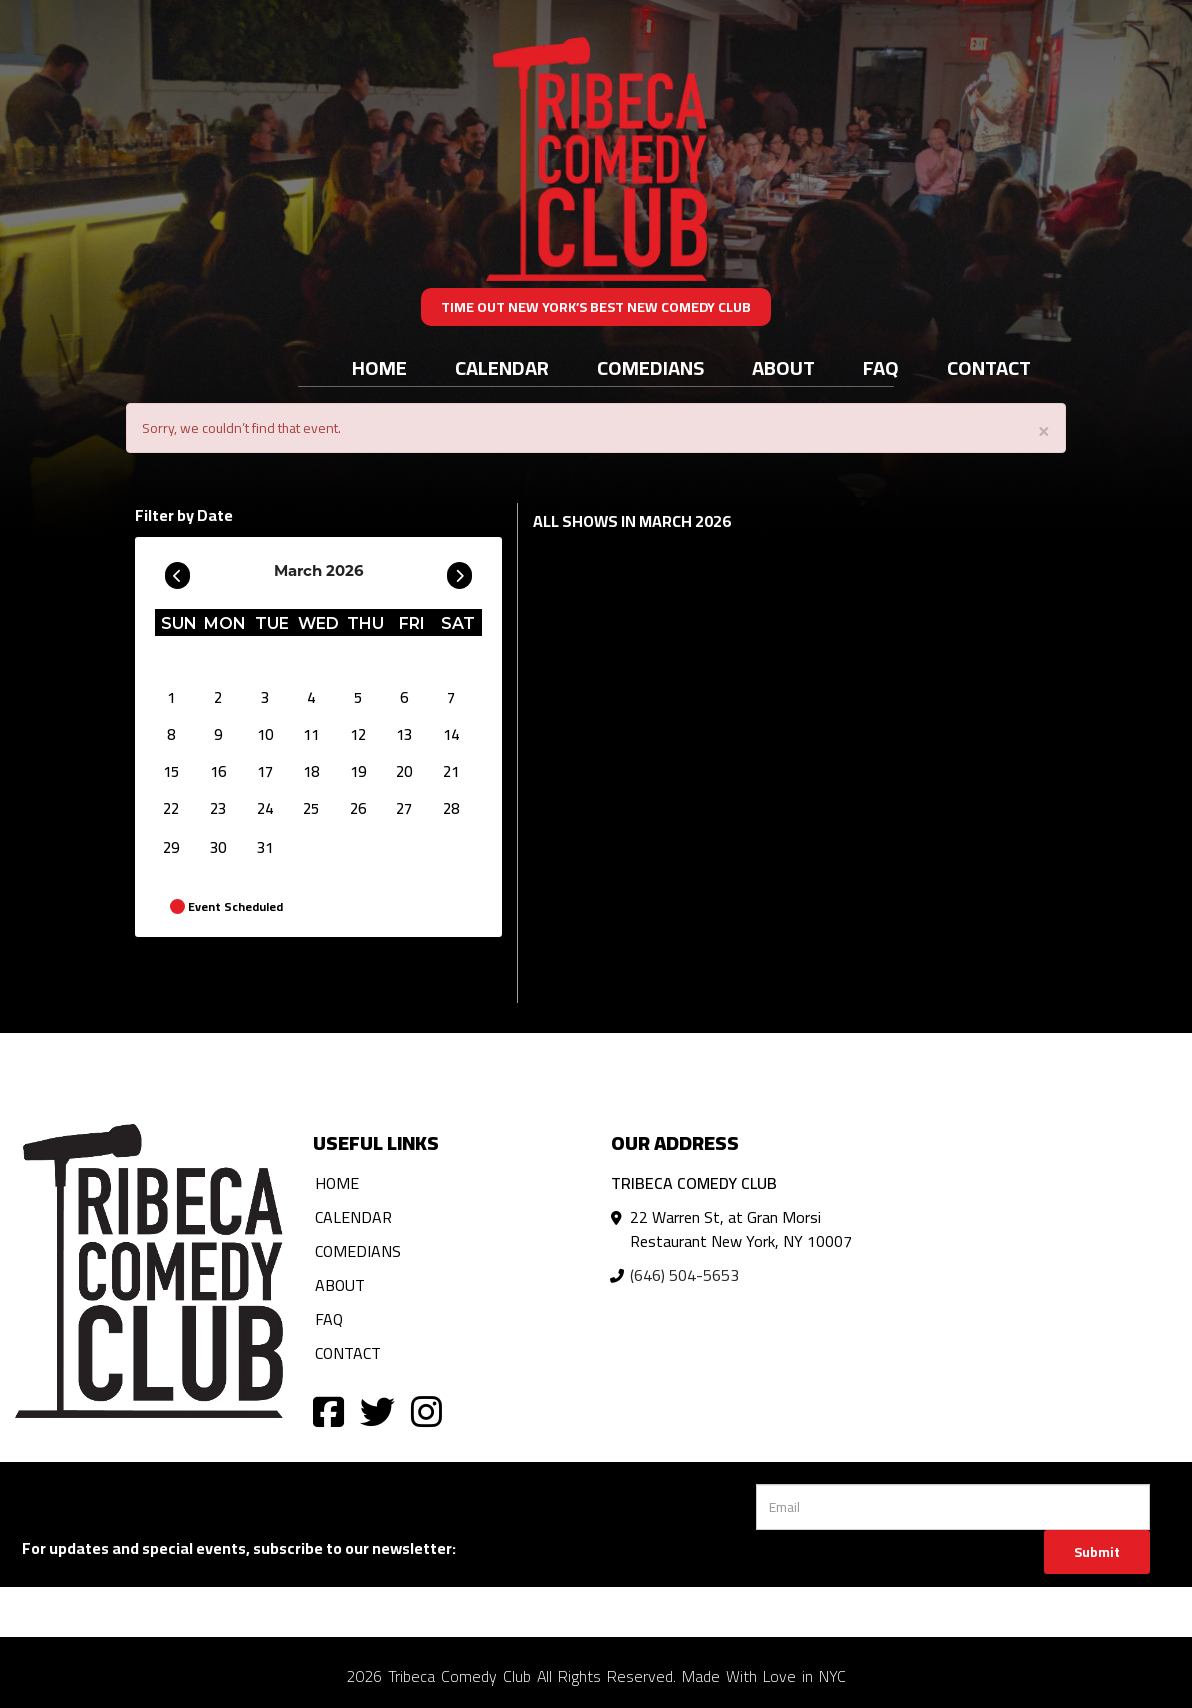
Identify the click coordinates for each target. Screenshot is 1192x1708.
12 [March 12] (358, 734)
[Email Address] (953, 1507)
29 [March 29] (171, 847)
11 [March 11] (311, 734)
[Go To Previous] (177, 571)
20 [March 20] (404, 771)
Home (379, 367)
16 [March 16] (218, 771)
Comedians (650, 367)
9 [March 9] (218, 734)
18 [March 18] (311, 771)
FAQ (881, 367)
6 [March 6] (404, 697)
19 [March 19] (358, 771)
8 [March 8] (171, 734)
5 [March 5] (358, 697)
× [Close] (1044, 429)
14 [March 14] (451, 734)
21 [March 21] (451, 771)
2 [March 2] (218, 697)
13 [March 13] (404, 734)
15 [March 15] (171, 771)
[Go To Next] (459, 571)
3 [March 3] (265, 697)
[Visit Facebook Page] (328, 1410)
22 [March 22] (171, 808)
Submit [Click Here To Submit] (1097, 1552)
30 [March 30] (218, 847)
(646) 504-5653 (684, 1275)
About (783, 367)
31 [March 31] (265, 847)
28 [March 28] (451, 808)
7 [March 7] (451, 697)
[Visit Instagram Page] (426, 1410)
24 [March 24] (265, 808)
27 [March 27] (404, 808)
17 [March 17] (265, 771)
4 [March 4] (311, 697)
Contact (989, 367)
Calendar (502, 367)
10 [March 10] (265, 734)
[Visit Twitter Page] (377, 1410)
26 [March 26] (358, 808)
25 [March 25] (311, 808)
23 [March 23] (218, 808)
